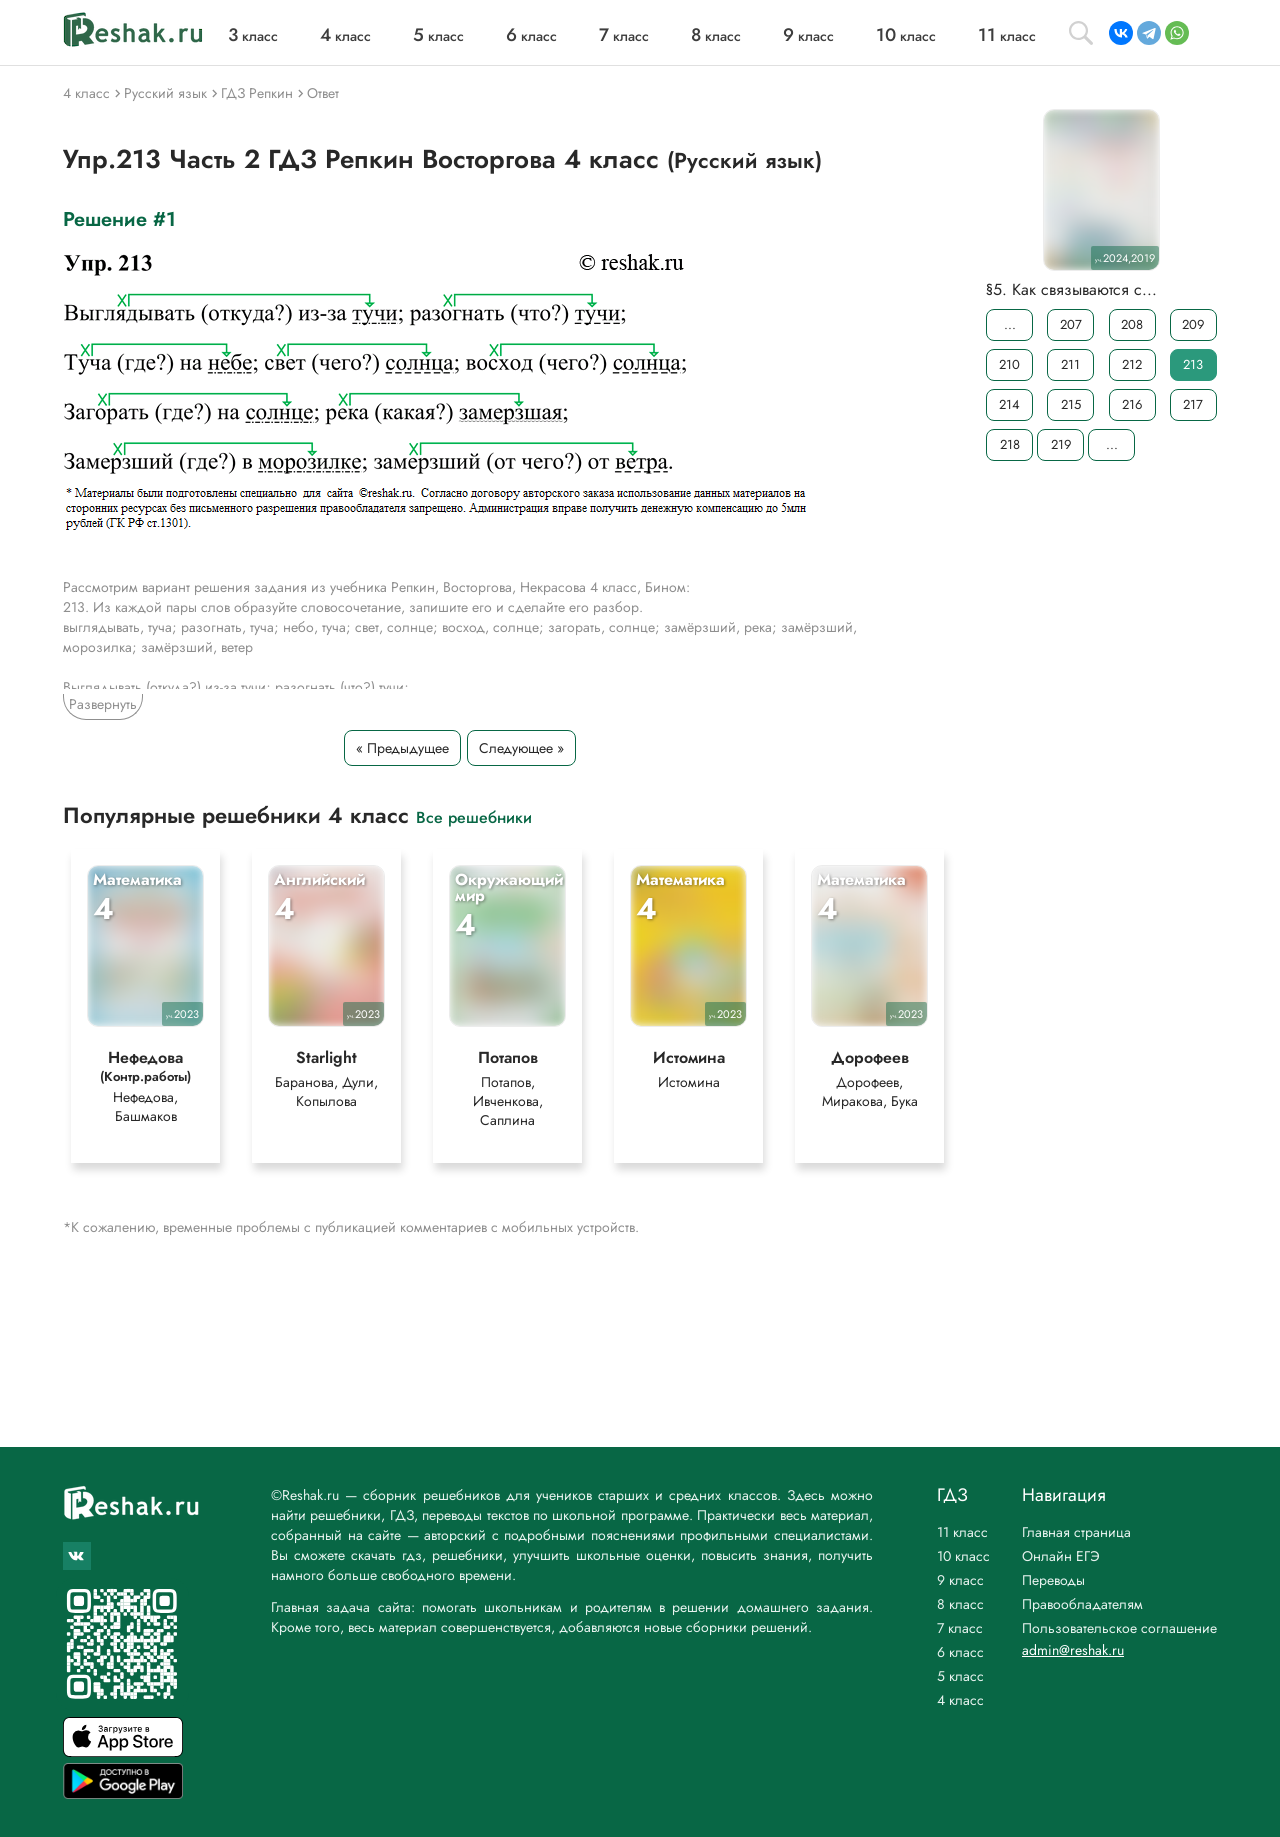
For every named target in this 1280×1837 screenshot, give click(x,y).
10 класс (963, 1556)
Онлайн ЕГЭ (1061, 1556)
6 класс (960, 1652)
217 (1193, 404)
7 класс (960, 1628)
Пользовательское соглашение (1119, 1628)
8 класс (960, 1604)
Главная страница (1076, 1532)
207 (1071, 324)
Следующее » (521, 748)
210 (1009, 364)
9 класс (960, 1580)
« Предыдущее (402, 748)
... (1010, 324)
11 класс (962, 1532)
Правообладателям (1082, 1604)
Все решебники (474, 816)
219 (1061, 444)
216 (1132, 404)
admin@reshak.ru (1073, 1650)
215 (1071, 404)
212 (1132, 364)
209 (1193, 324)
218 (1010, 444)
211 (1070, 364)
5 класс (960, 1676)
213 (1193, 364)
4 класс (960, 1700)
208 (1132, 324)
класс (253, 36)
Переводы (1053, 1580)
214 (1009, 404)
